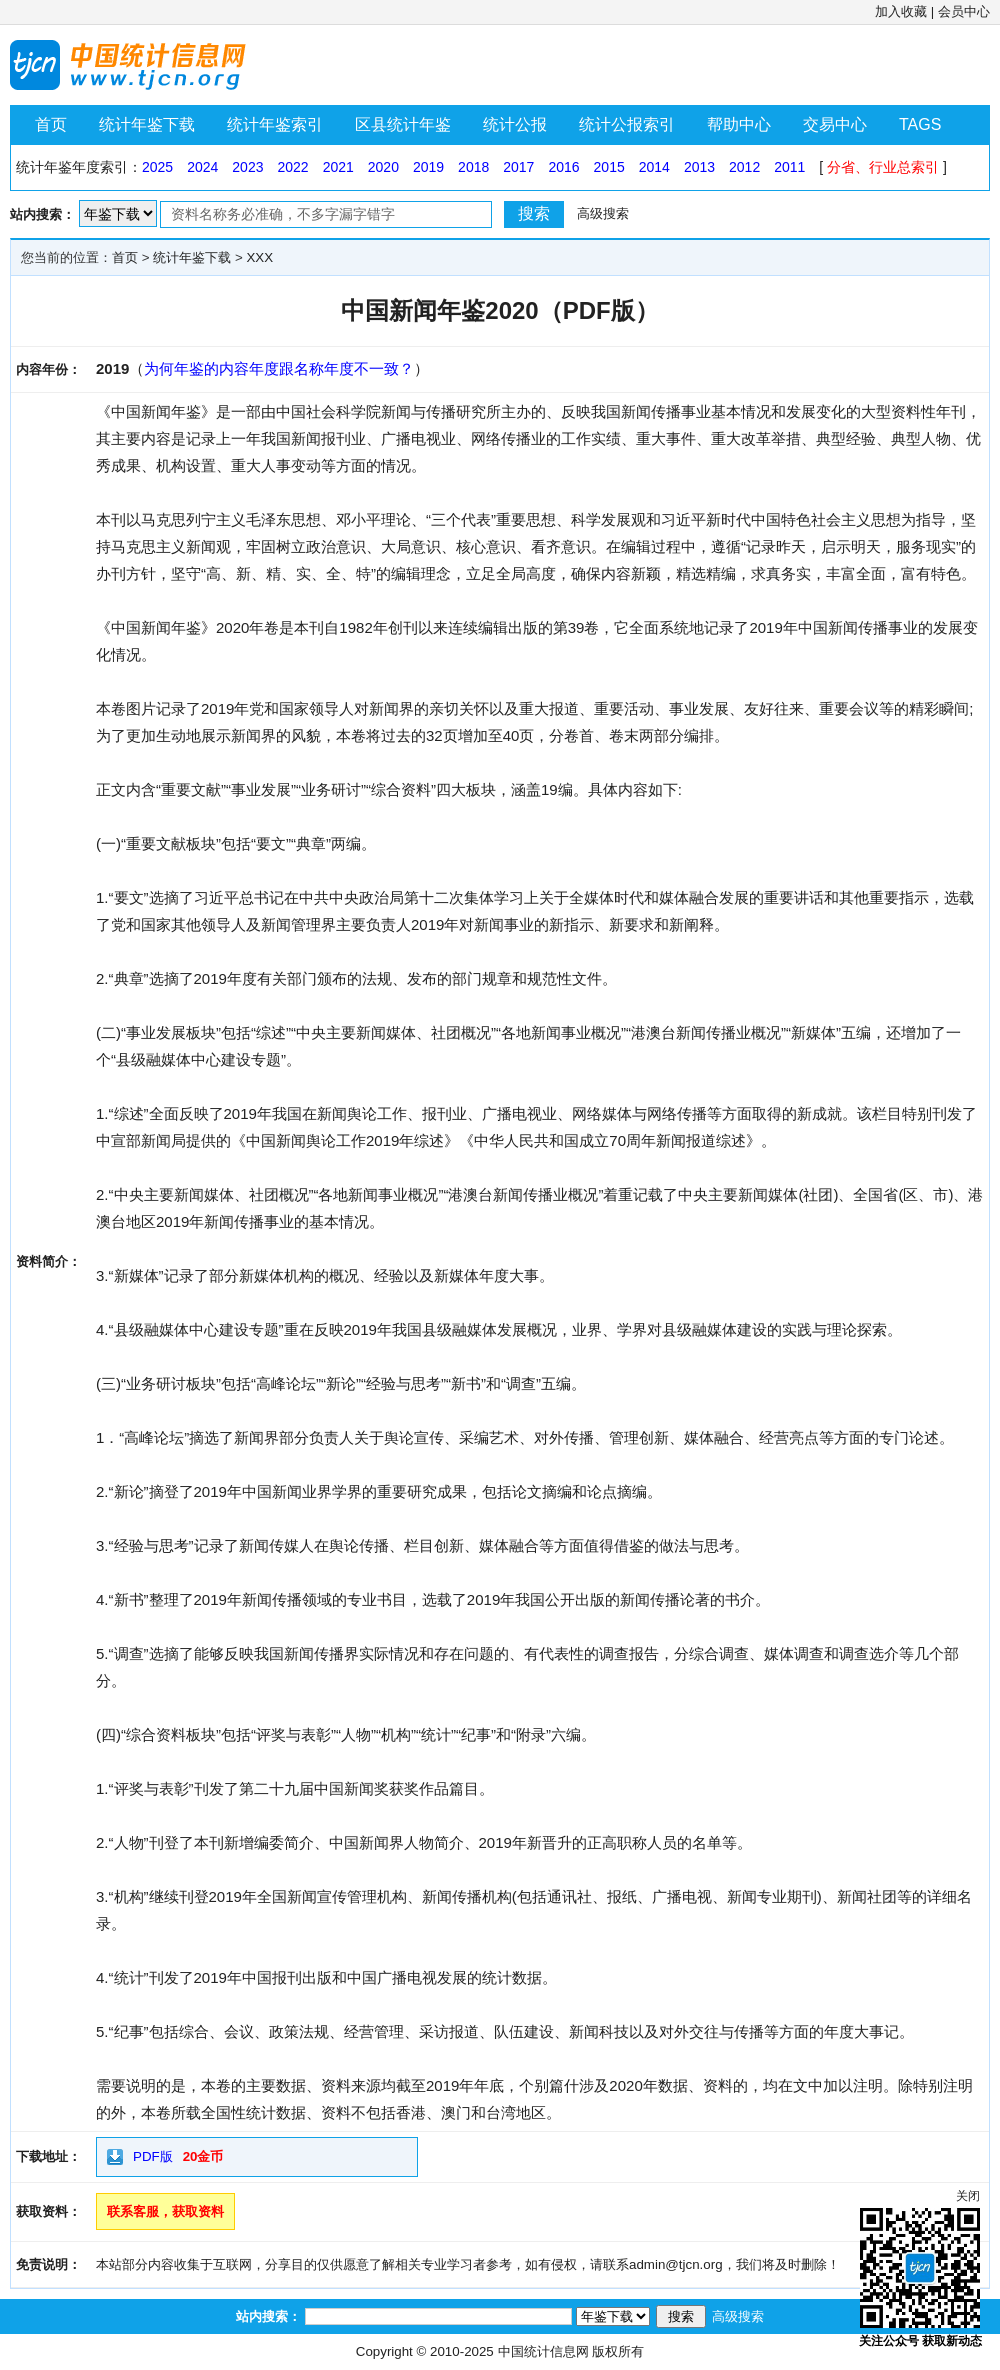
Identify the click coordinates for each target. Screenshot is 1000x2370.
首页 (51, 124)
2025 (157, 167)
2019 (428, 167)
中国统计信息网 (543, 2351)
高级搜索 (603, 213)
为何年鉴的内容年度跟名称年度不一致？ (279, 368)
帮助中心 (739, 124)
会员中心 (964, 11)
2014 (654, 167)
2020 (383, 167)
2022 (292, 167)
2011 (789, 167)
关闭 (968, 2196)
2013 (699, 167)
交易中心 (835, 124)
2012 (744, 167)
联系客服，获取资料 (165, 2211)
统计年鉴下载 (147, 124)
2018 (473, 167)
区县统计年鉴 (403, 124)
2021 (338, 167)
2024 (202, 167)
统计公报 (515, 124)
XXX (259, 257)
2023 (247, 167)
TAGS (920, 124)
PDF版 (153, 2156)
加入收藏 (901, 11)
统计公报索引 (627, 124)
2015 (609, 167)
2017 (518, 167)
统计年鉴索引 (275, 124)
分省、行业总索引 (883, 167)
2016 (563, 167)
